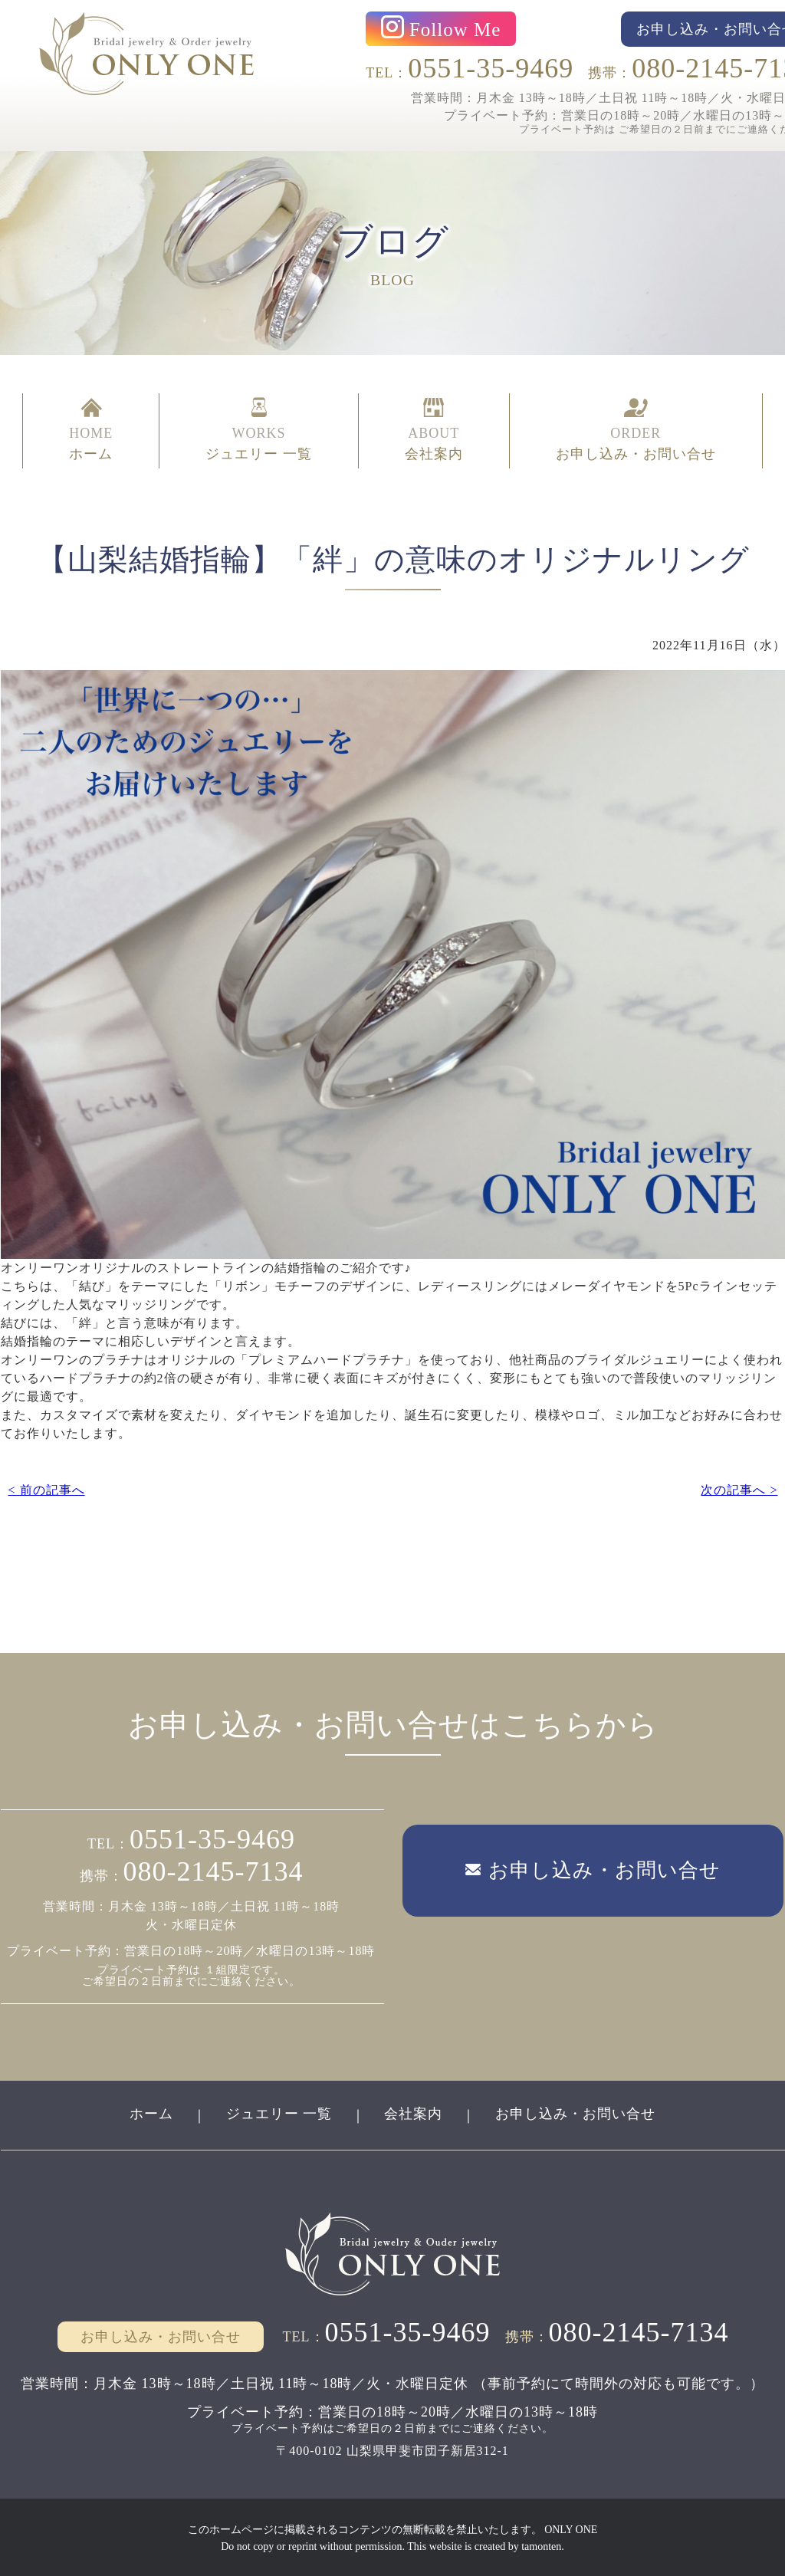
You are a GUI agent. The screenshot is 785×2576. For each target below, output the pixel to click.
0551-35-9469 (490, 68)
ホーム (150, 2112)
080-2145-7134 (213, 1870)
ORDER (636, 431)
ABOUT (434, 431)
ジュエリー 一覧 (278, 2112)
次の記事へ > (739, 1487)
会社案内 (414, 2112)
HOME (91, 431)
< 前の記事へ (46, 1487)
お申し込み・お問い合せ (576, 2112)
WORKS (258, 431)
